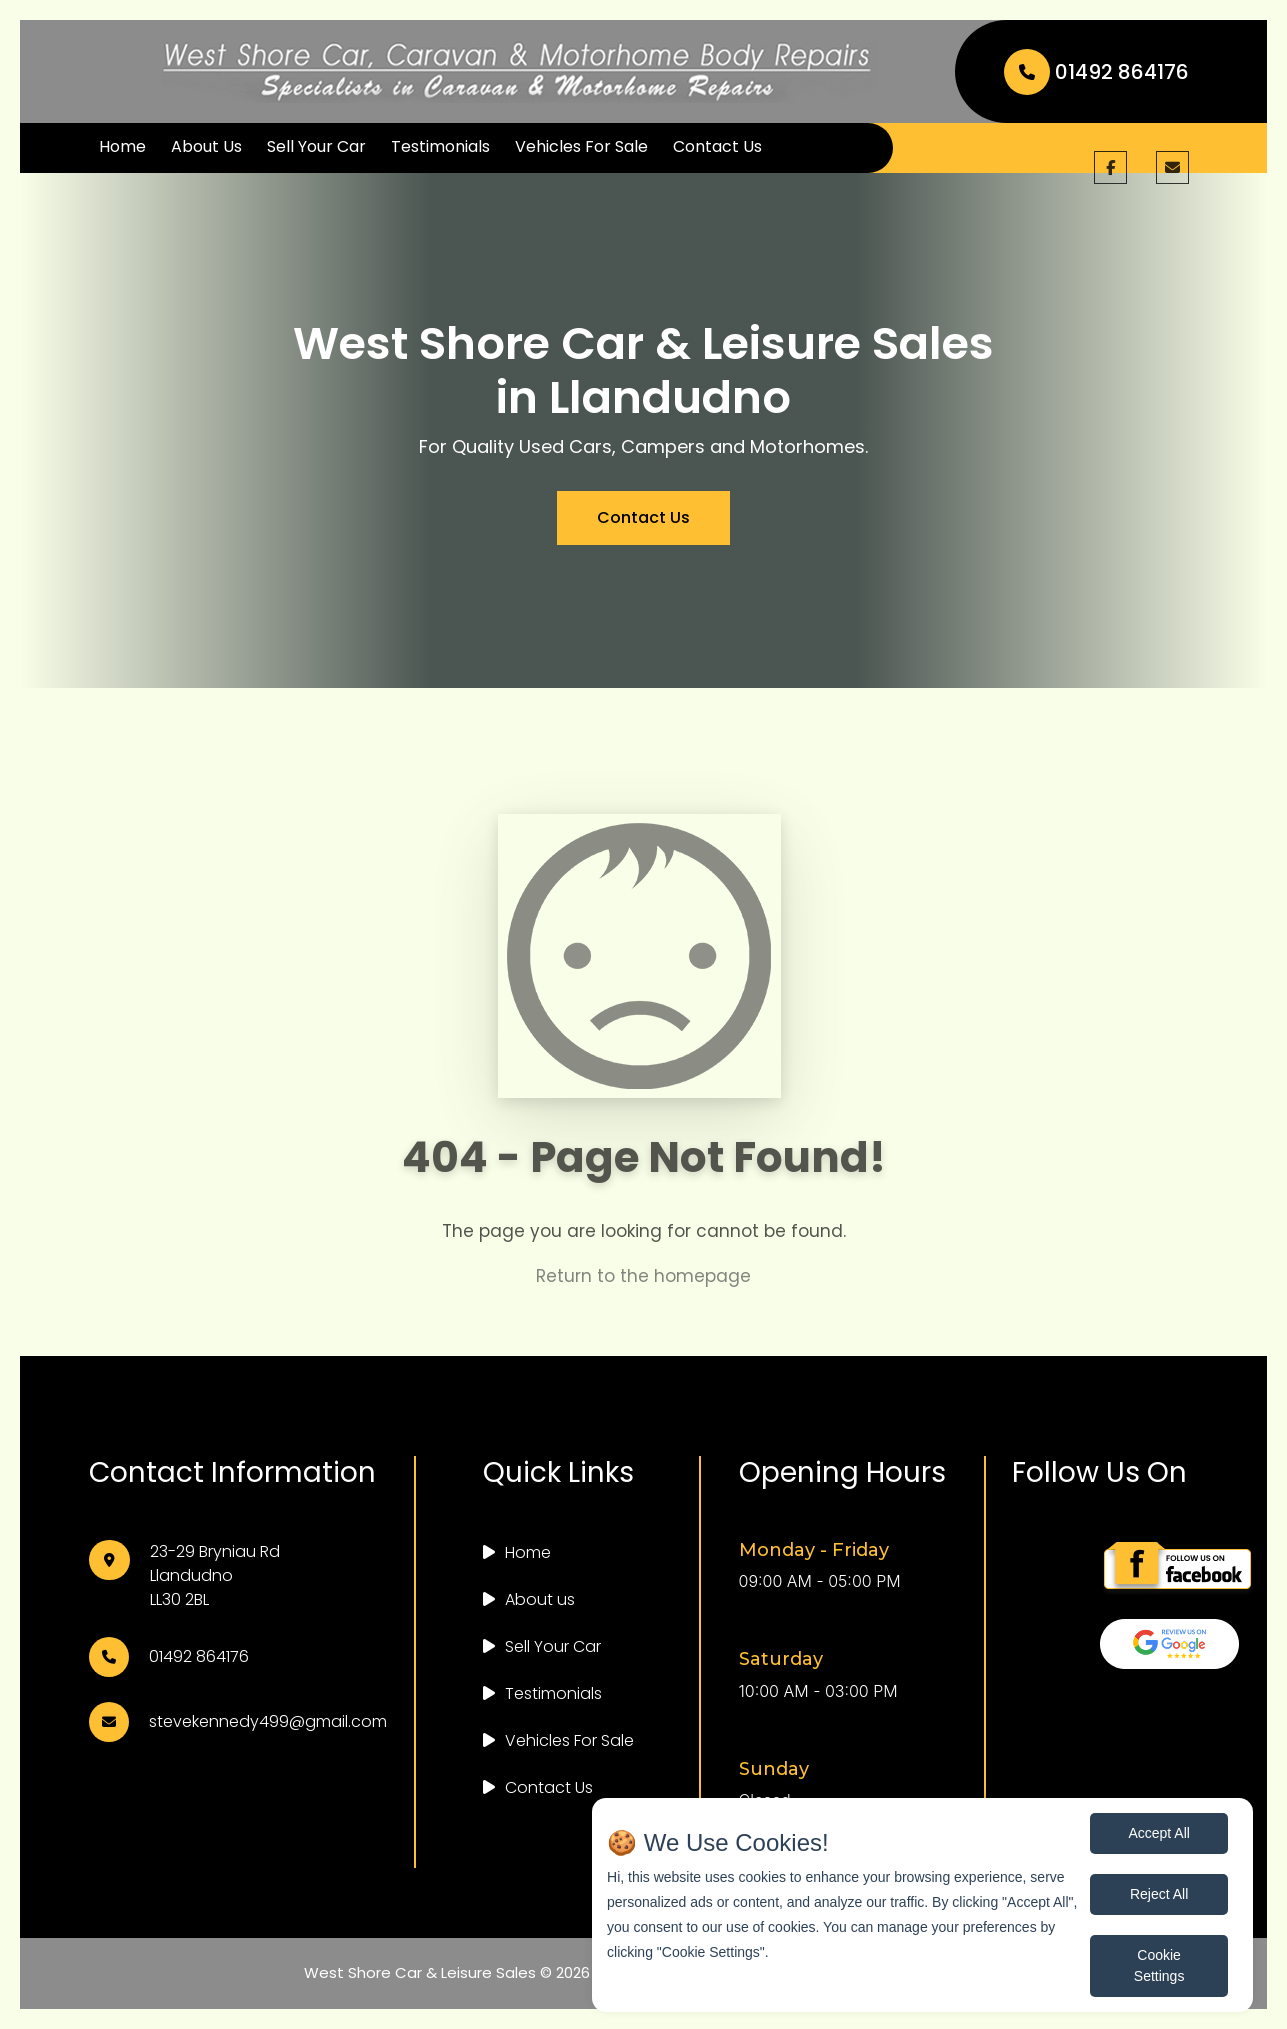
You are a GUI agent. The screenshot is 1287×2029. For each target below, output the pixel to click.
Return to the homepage (643, 1295)
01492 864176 (1096, 72)
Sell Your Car (316, 146)
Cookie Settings (1159, 1965)
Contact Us (717, 146)
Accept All (1158, 1833)
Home (122, 146)
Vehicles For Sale (581, 146)
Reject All (1159, 1894)
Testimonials (440, 146)
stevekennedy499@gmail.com (268, 1721)
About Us (206, 146)
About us (540, 1599)
